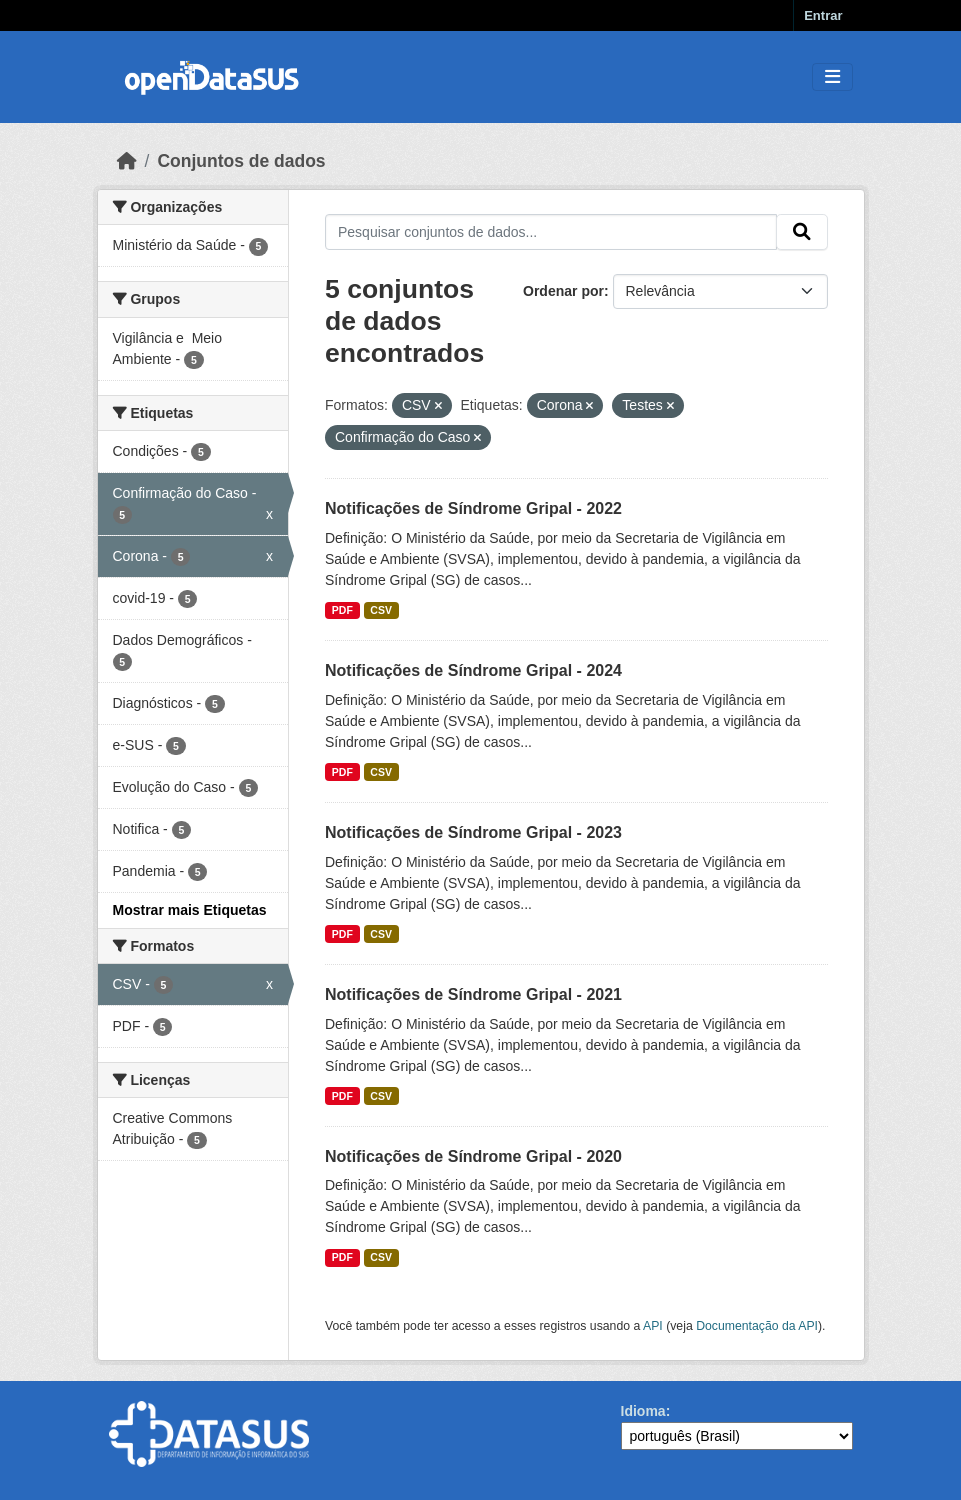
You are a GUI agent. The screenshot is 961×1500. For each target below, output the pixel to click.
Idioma (643, 1411)
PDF (342, 610)
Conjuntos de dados (241, 161)
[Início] (127, 161)
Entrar (823, 15)
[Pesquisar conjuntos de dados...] (551, 232)
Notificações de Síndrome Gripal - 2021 (473, 994)
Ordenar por (563, 291)
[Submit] (802, 232)
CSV (381, 610)
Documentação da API (757, 1326)
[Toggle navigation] (832, 77)
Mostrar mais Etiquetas (190, 910)
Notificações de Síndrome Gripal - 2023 (473, 832)
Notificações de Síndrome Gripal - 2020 (473, 1156)
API (653, 1326)
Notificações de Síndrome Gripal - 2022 (473, 508)
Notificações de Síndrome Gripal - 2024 (473, 670)
